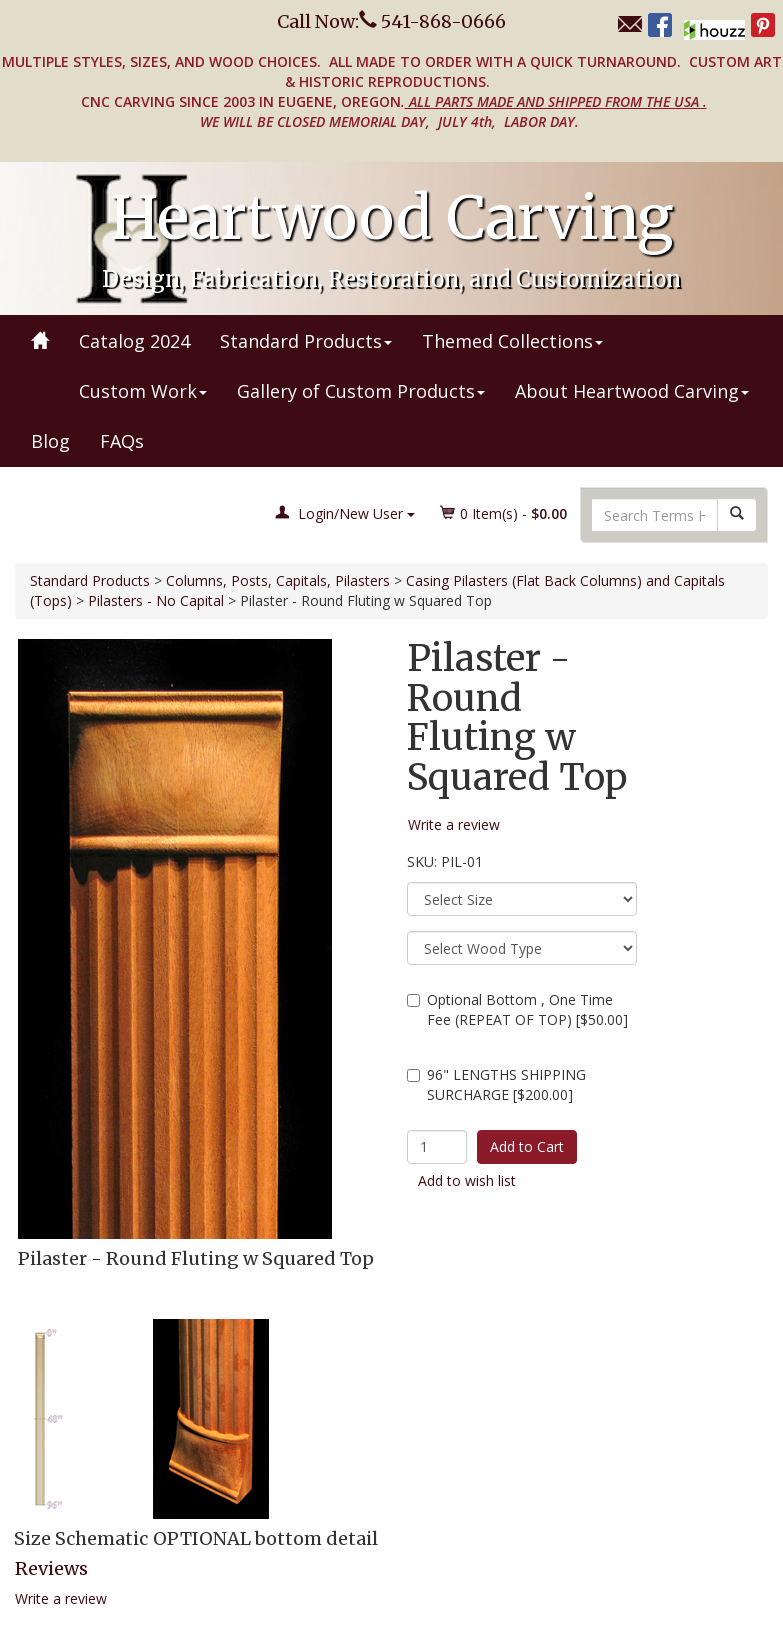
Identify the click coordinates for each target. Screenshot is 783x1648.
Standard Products (306, 341)
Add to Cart (527, 1146)
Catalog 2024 (134, 341)
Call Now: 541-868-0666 (391, 21)
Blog (50, 441)
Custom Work (143, 391)
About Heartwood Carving (632, 391)
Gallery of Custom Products (361, 391)
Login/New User (345, 513)
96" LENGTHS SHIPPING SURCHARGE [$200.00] (496, 1084)
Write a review (61, 1598)
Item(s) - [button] (504, 513)
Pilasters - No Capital (156, 600)
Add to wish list (467, 1180)
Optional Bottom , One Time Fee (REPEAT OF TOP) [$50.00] (517, 1009)
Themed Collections (512, 341)
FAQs (122, 441)
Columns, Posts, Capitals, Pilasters (278, 580)
